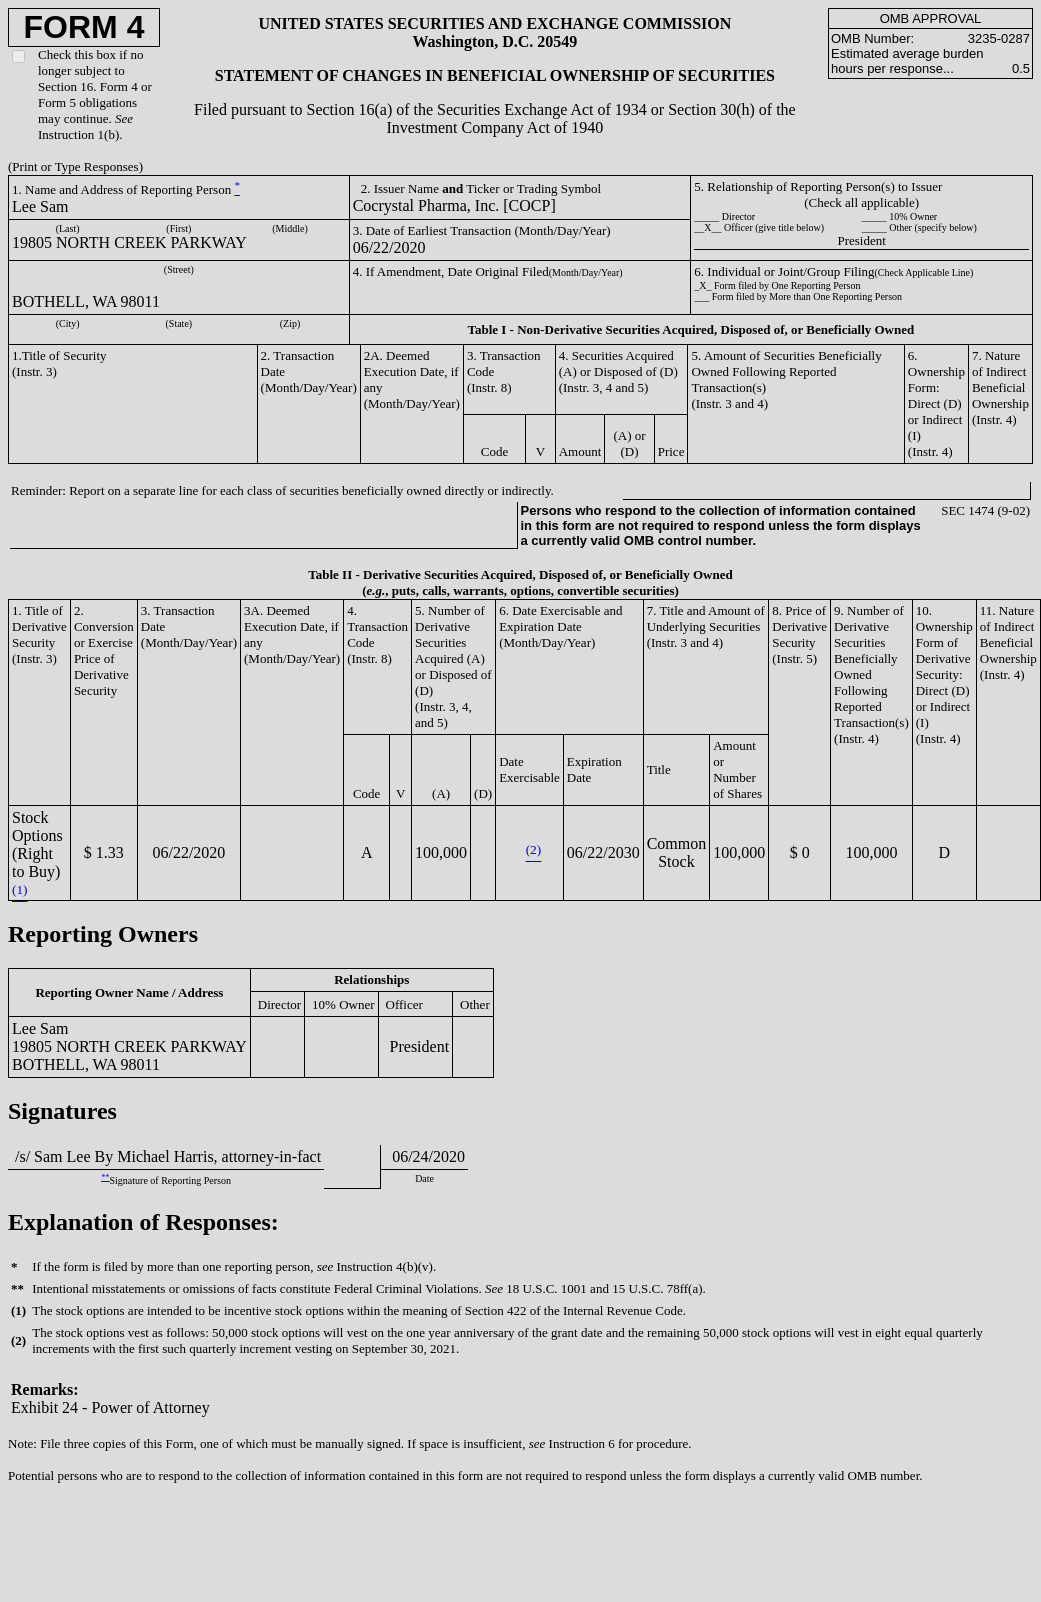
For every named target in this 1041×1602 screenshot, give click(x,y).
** (105, 1177)
